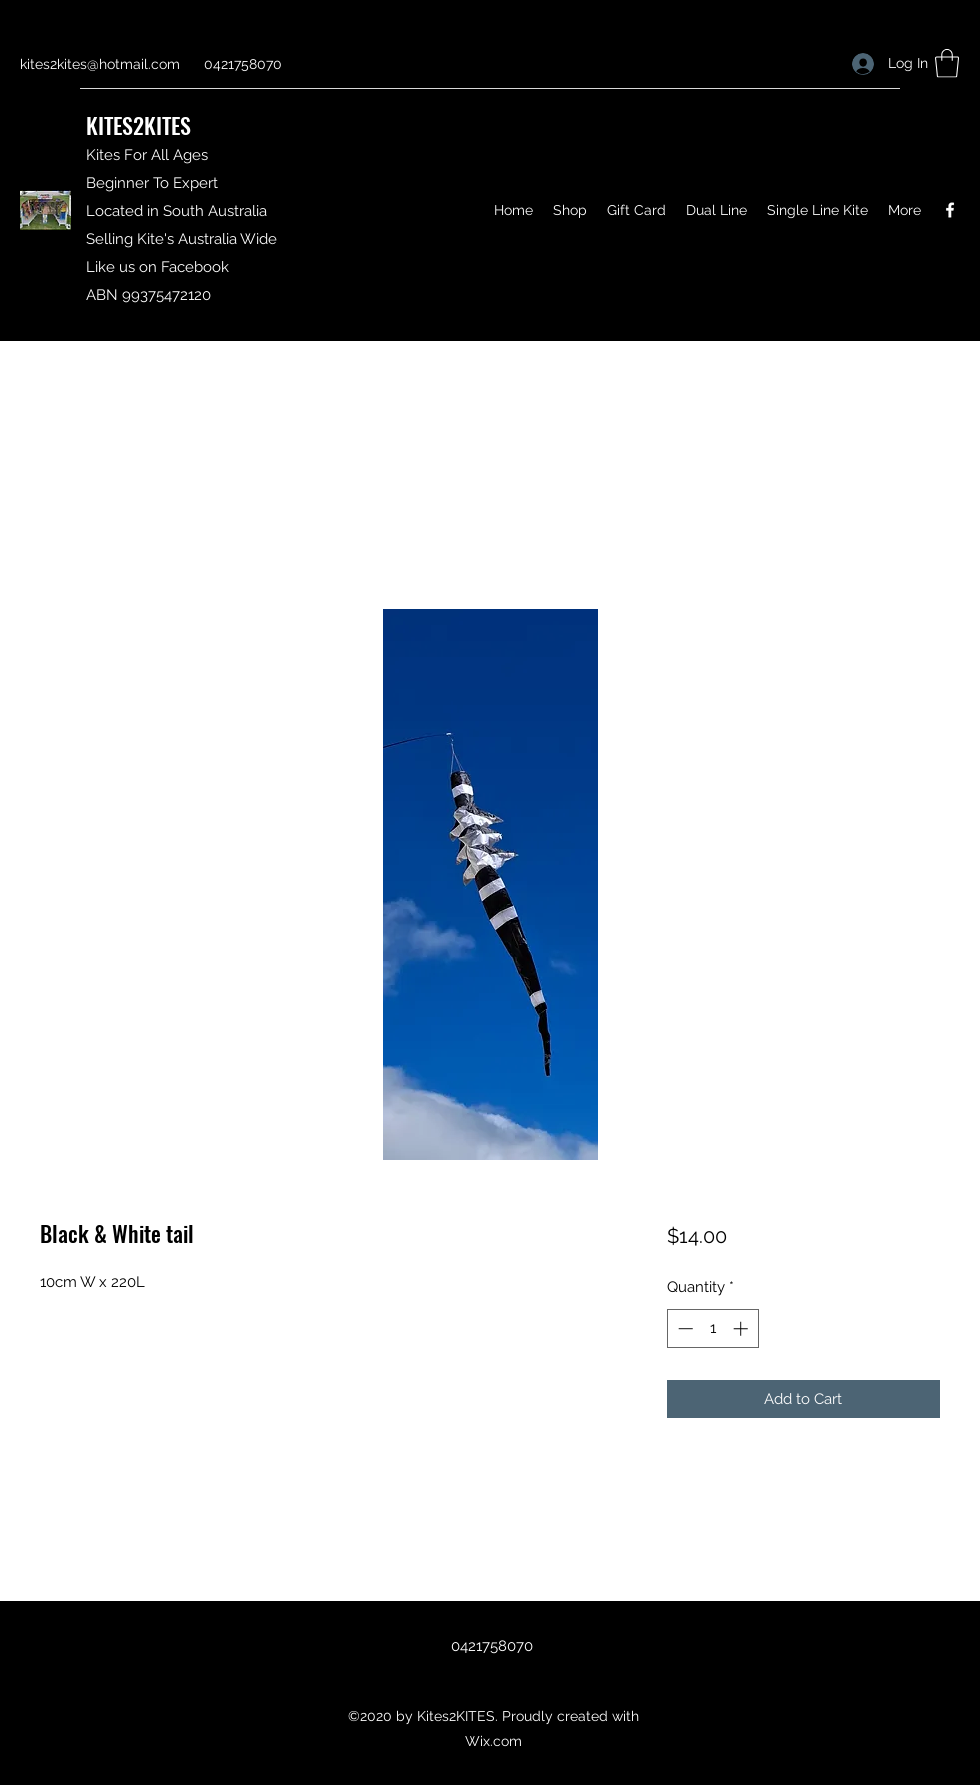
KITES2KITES (138, 125)
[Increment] (742, 1328)
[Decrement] (683, 1328)
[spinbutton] (712, 1328)
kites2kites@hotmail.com (100, 64)
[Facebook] (950, 210)
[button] (947, 63)
